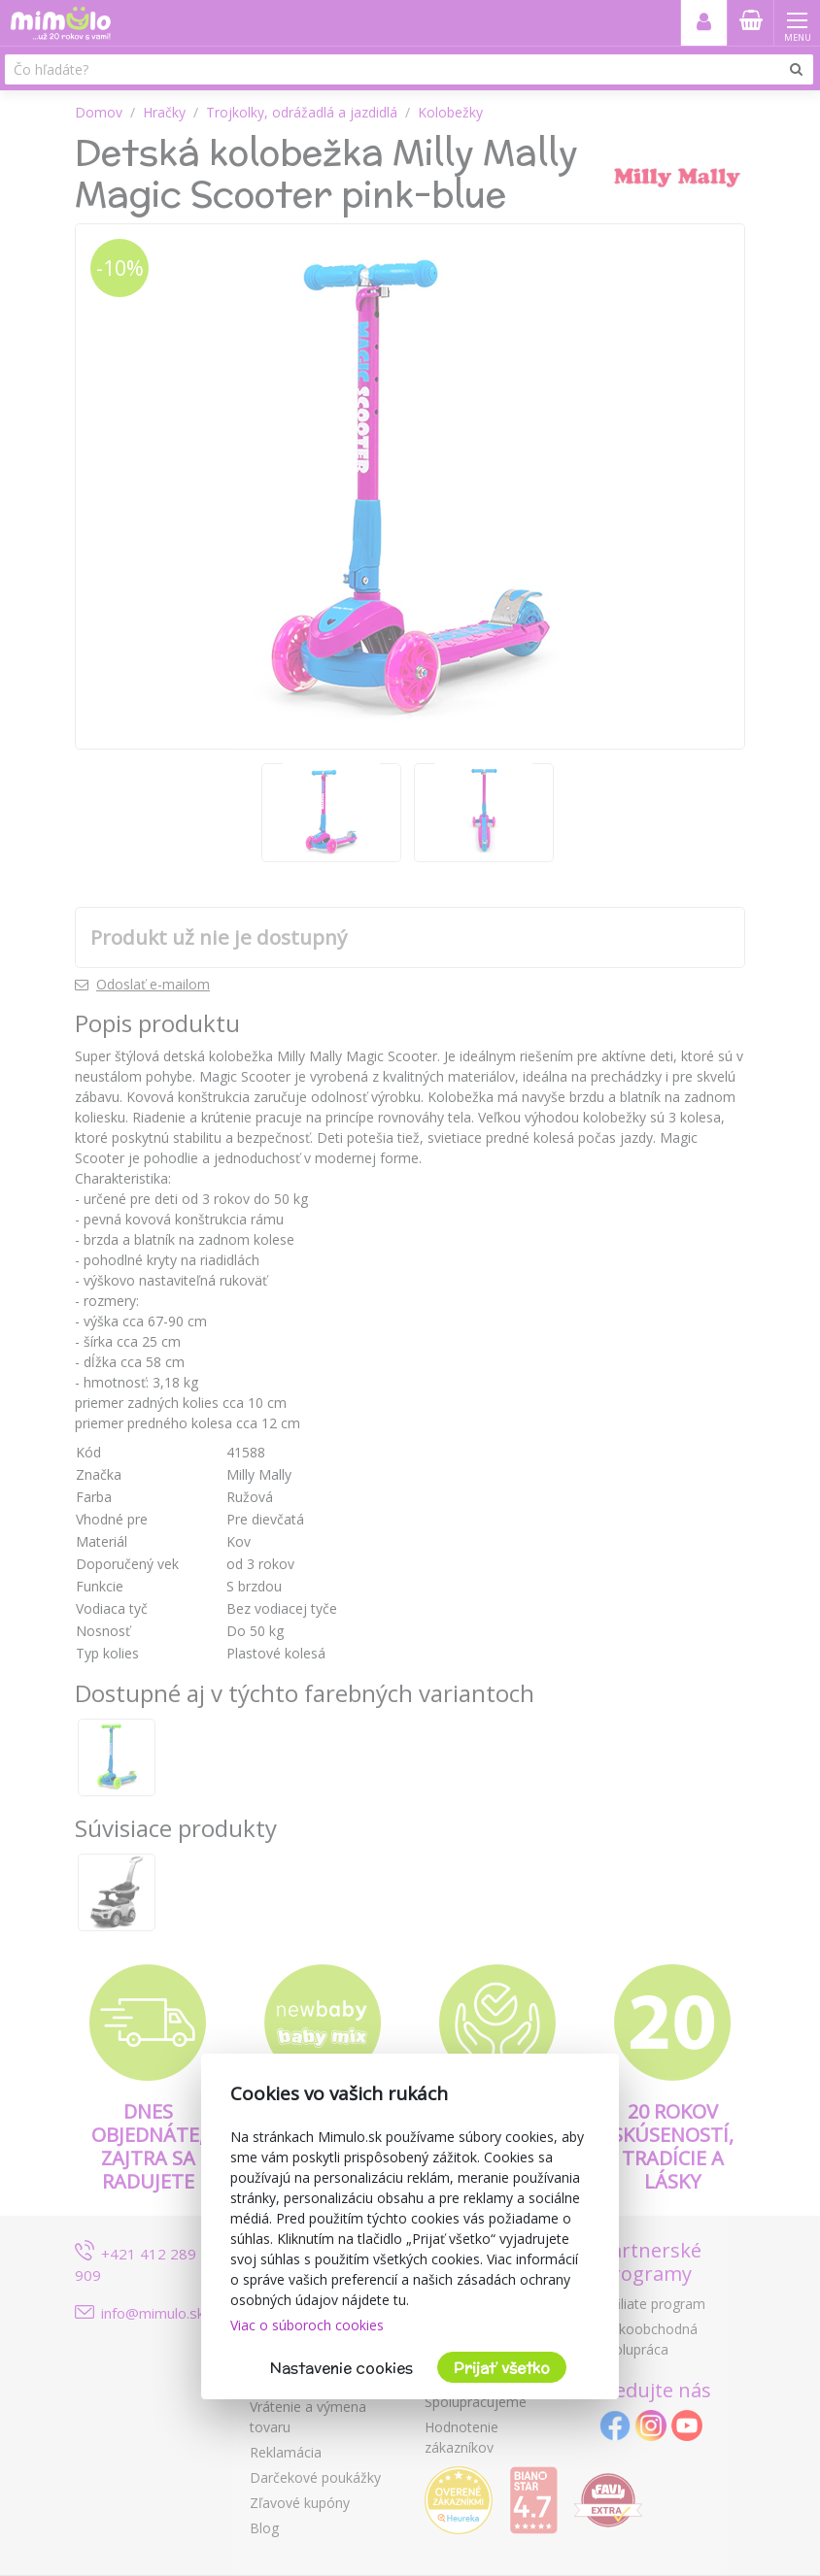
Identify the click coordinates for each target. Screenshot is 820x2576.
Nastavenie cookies (341, 2368)
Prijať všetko (502, 2368)
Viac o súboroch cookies (307, 2325)
